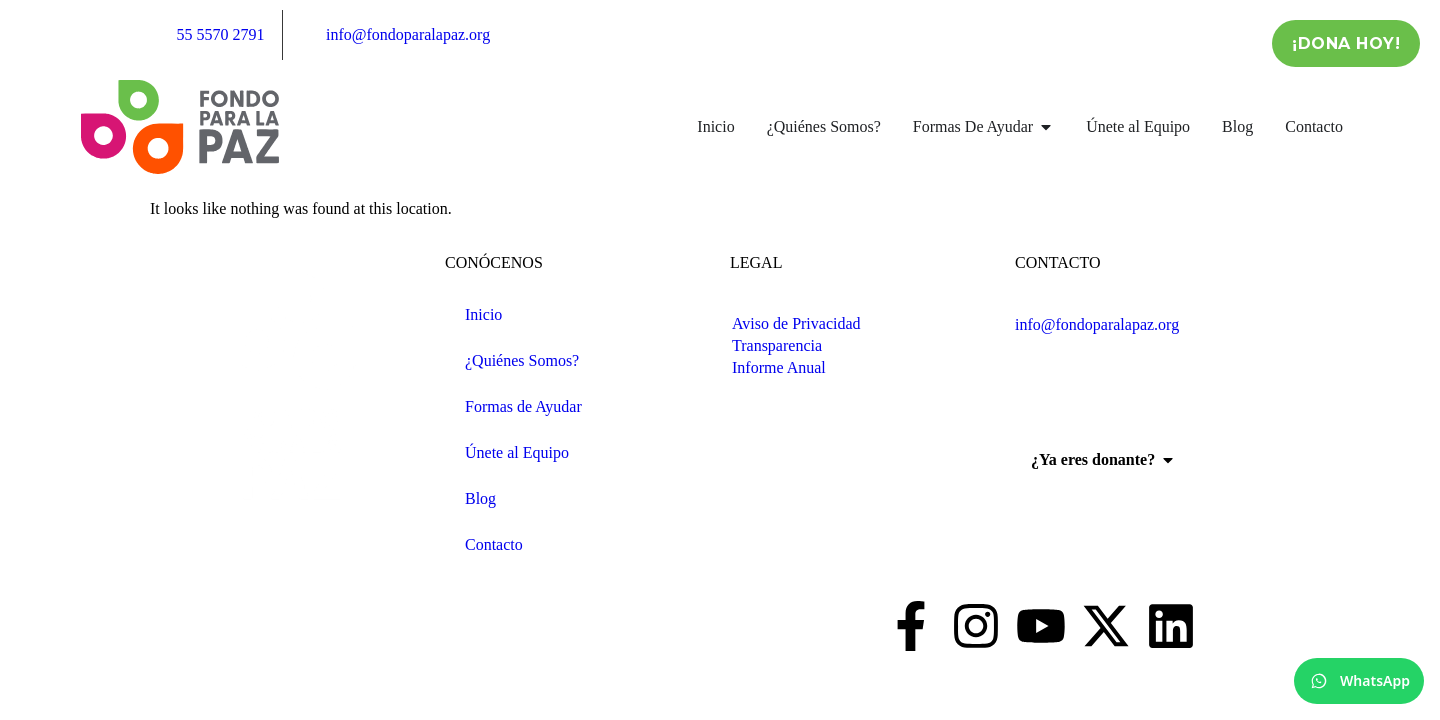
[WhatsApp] (1359, 681)
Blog (480, 498)
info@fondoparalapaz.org (1097, 324)
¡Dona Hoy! (1346, 43)
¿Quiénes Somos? (522, 360)
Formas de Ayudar (523, 406)
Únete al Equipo (517, 452)
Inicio (483, 314)
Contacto (494, 544)
